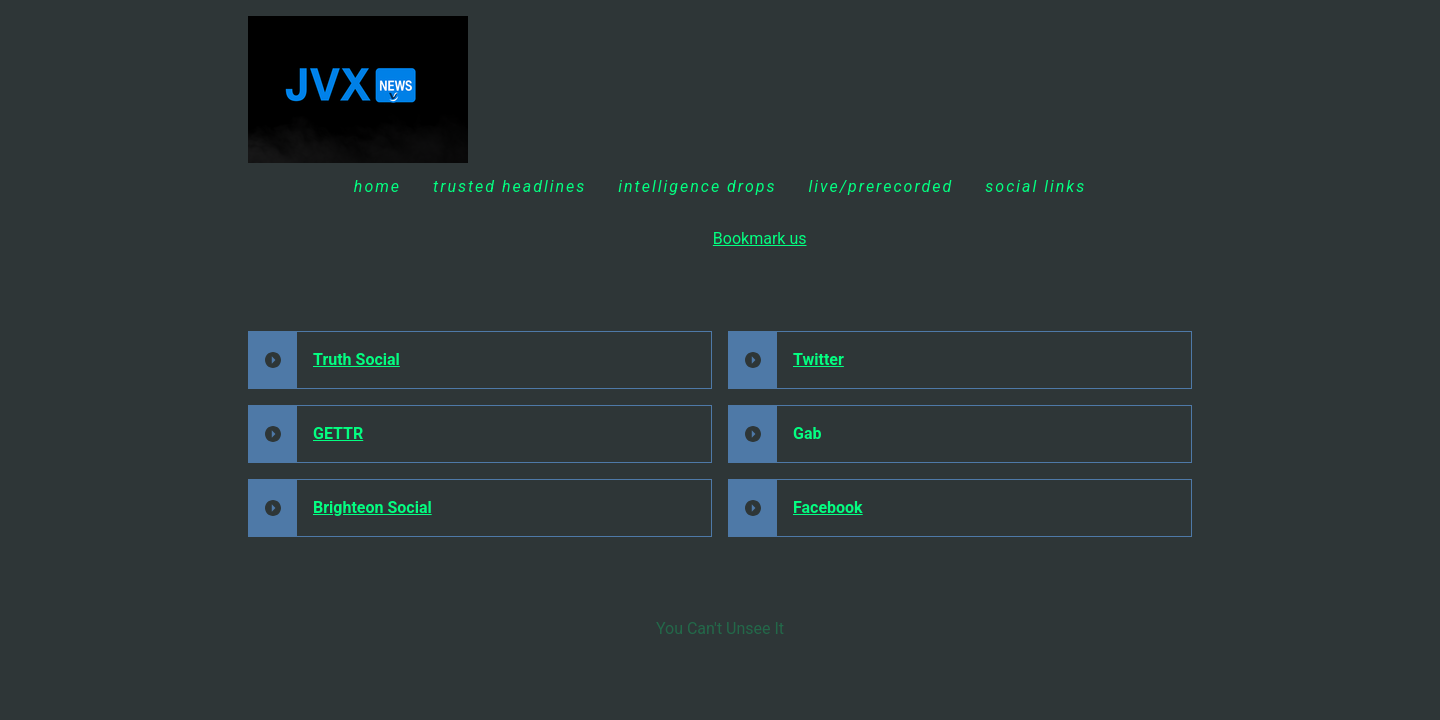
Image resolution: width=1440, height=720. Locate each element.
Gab (807, 433)
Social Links (1035, 186)
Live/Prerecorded (880, 186)
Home (377, 186)
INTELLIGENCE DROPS (697, 186)
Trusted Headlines (509, 186)
